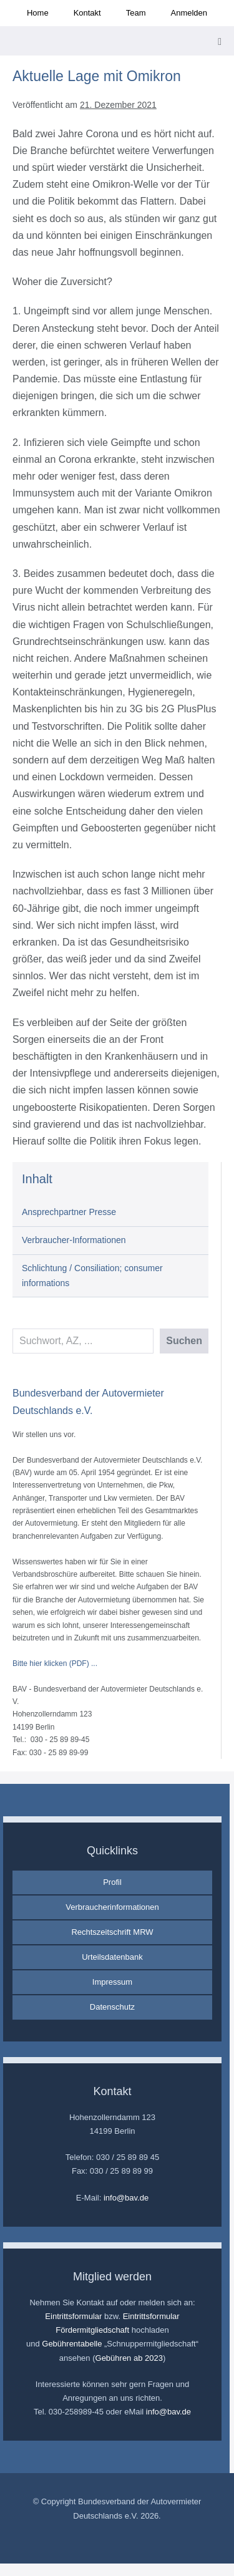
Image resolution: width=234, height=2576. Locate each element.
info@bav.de (126, 2197)
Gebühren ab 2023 (129, 2358)
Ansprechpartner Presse (69, 1212)
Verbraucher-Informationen (74, 1240)
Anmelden (189, 12)
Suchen (184, 1340)
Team (136, 12)
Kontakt (87, 12)
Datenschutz (112, 2007)
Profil (112, 1882)
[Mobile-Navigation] (220, 42)
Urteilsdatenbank (112, 1957)
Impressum (112, 1982)
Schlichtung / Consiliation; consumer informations (92, 1275)
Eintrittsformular (73, 2316)
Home (38, 12)
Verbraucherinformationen (112, 1907)
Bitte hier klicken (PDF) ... (54, 1663)
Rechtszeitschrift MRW (112, 1932)
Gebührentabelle (72, 2343)
